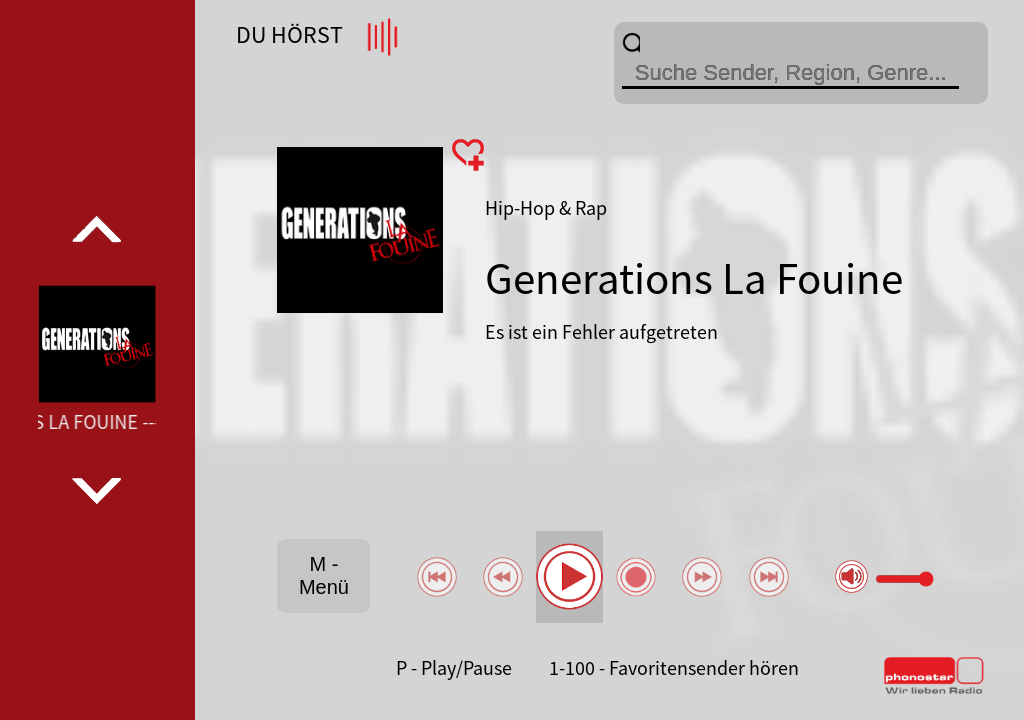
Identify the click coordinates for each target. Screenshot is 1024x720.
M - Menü (324, 575)
